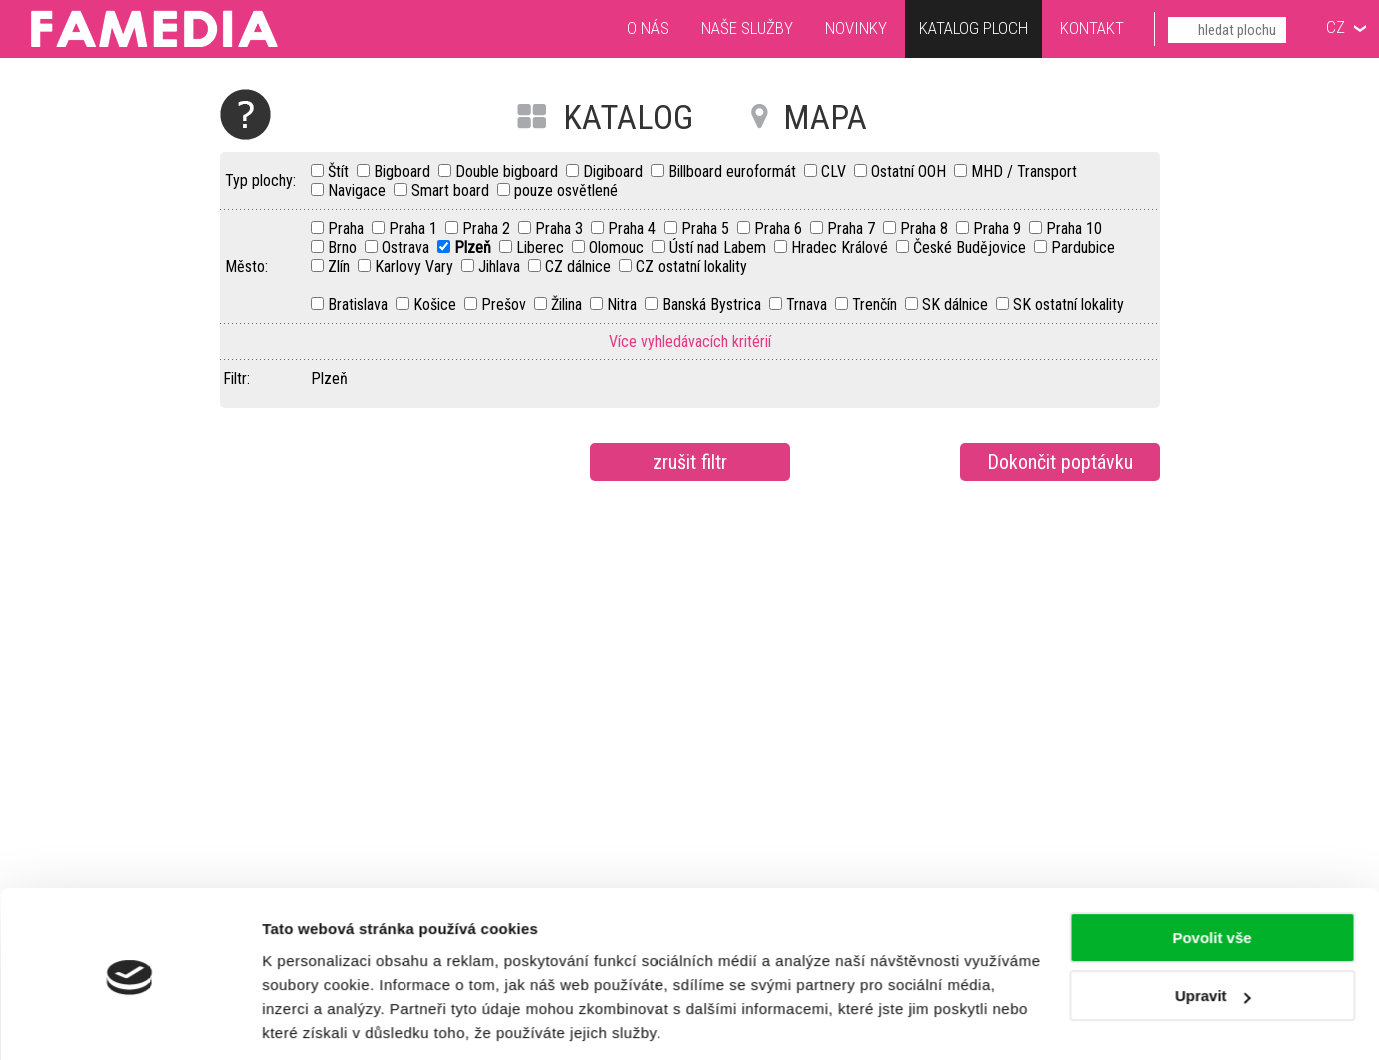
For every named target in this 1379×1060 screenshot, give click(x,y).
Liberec (542, 247)
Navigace (359, 190)
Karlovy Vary (416, 266)
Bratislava (360, 304)
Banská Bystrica (713, 304)
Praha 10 (1074, 228)
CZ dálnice (580, 266)
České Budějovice (971, 247)
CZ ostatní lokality (691, 266)
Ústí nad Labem (719, 247)
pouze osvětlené (566, 190)
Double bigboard (508, 171)
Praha (348, 228)
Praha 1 (415, 228)
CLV (835, 171)
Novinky (856, 28)
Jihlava (501, 266)
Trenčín (876, 304)
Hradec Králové (841, 247)
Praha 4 (634, 228)
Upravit (1213, 928)
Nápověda (245, 114)
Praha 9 (999, 228)
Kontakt (1092, 28)
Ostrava (407, 247)
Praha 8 (926, 228)
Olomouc (618, 247)
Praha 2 (488, 228)
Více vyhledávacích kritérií (690, 341)
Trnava (808, 304)
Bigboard (404, 171)
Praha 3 (561, 228)
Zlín (341, 266)
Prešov (505, 304)
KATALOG (628, 117)
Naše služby (747, 28)
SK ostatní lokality (1068, 304)
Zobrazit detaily (318, 1020)
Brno (344, 247)
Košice (436, 304)
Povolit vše (1211, 870)
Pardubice (1083, 247)
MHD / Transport (1024, 171)
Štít (340, 171)
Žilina (568, 304)
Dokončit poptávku (1060, 462)
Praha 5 (707, 228)
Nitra (624, 304)
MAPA (825, 117)
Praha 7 (853, 228)
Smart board (452, 190)
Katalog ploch (973, 30)
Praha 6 (780, 228)
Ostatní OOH (910, 171)
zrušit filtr (690, 462)
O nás (648, 28)
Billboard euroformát (734, 171)
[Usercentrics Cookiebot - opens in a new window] (129, 1021)
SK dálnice (957, 304)
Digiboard (615, 171)
